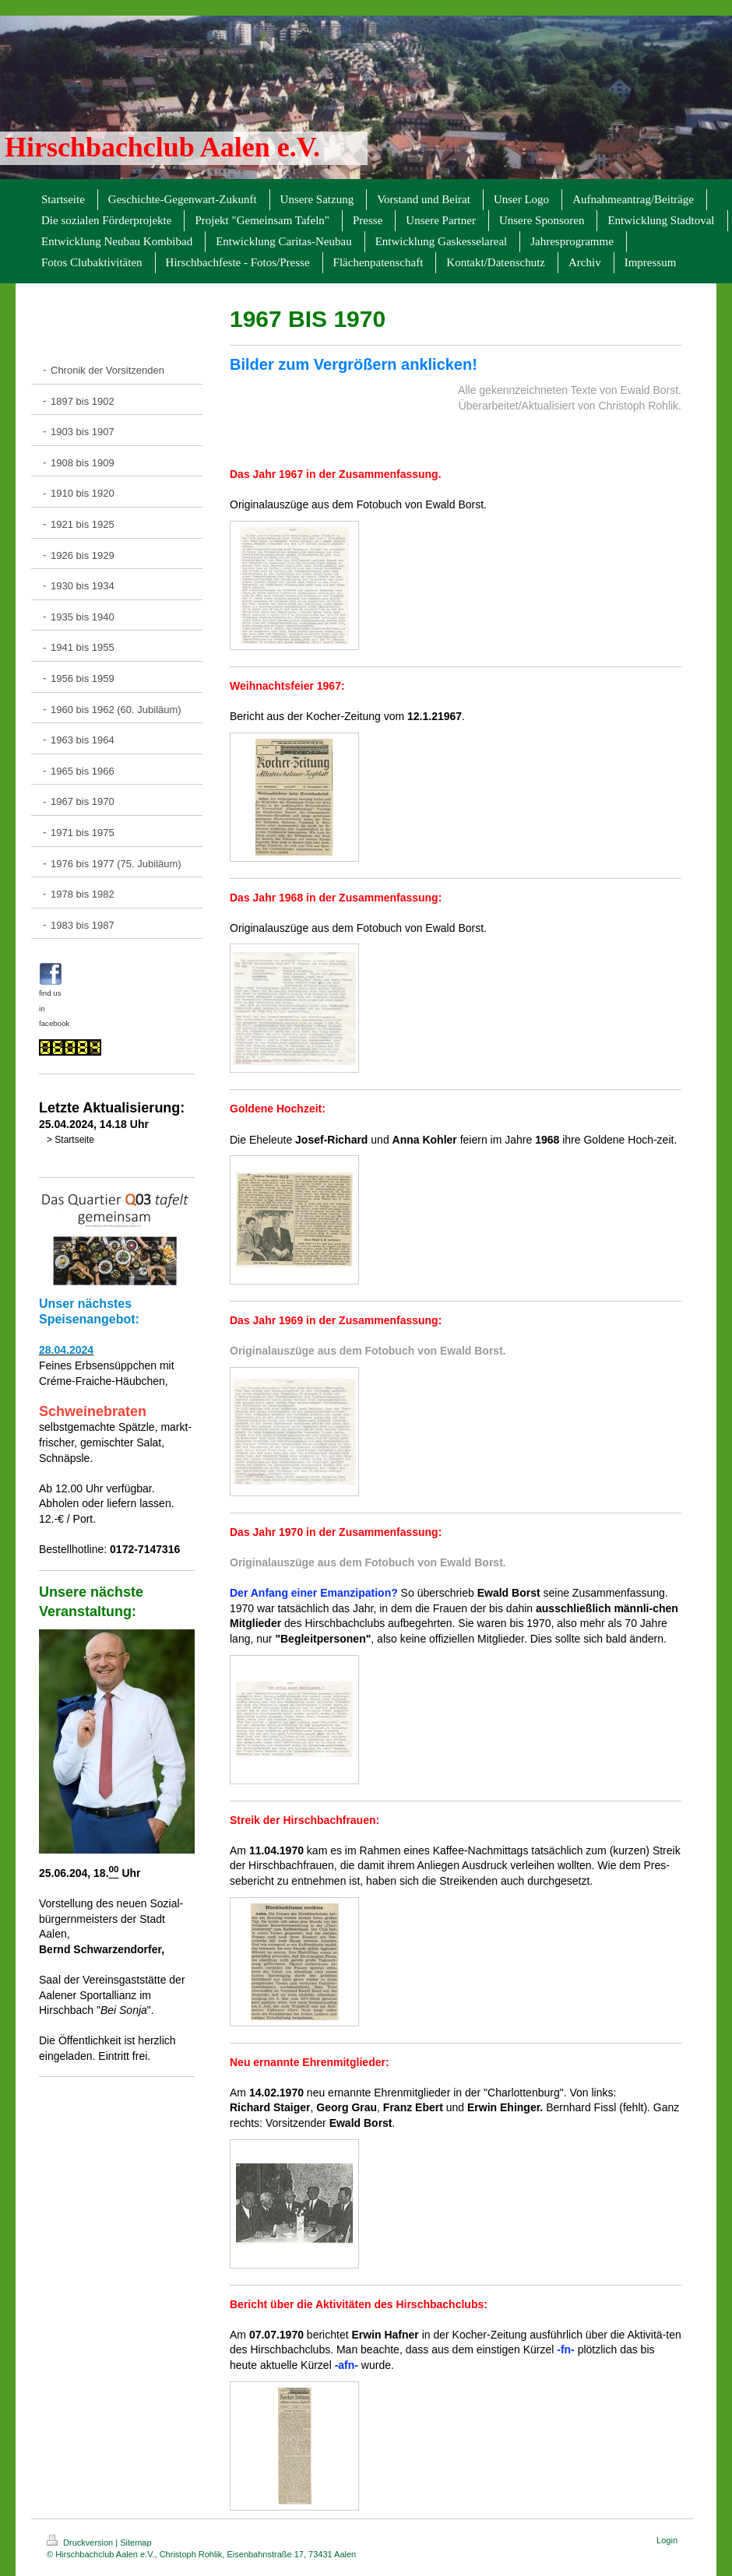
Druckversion (81, 2542)
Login (666, 2540)
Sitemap (135, 2542)
